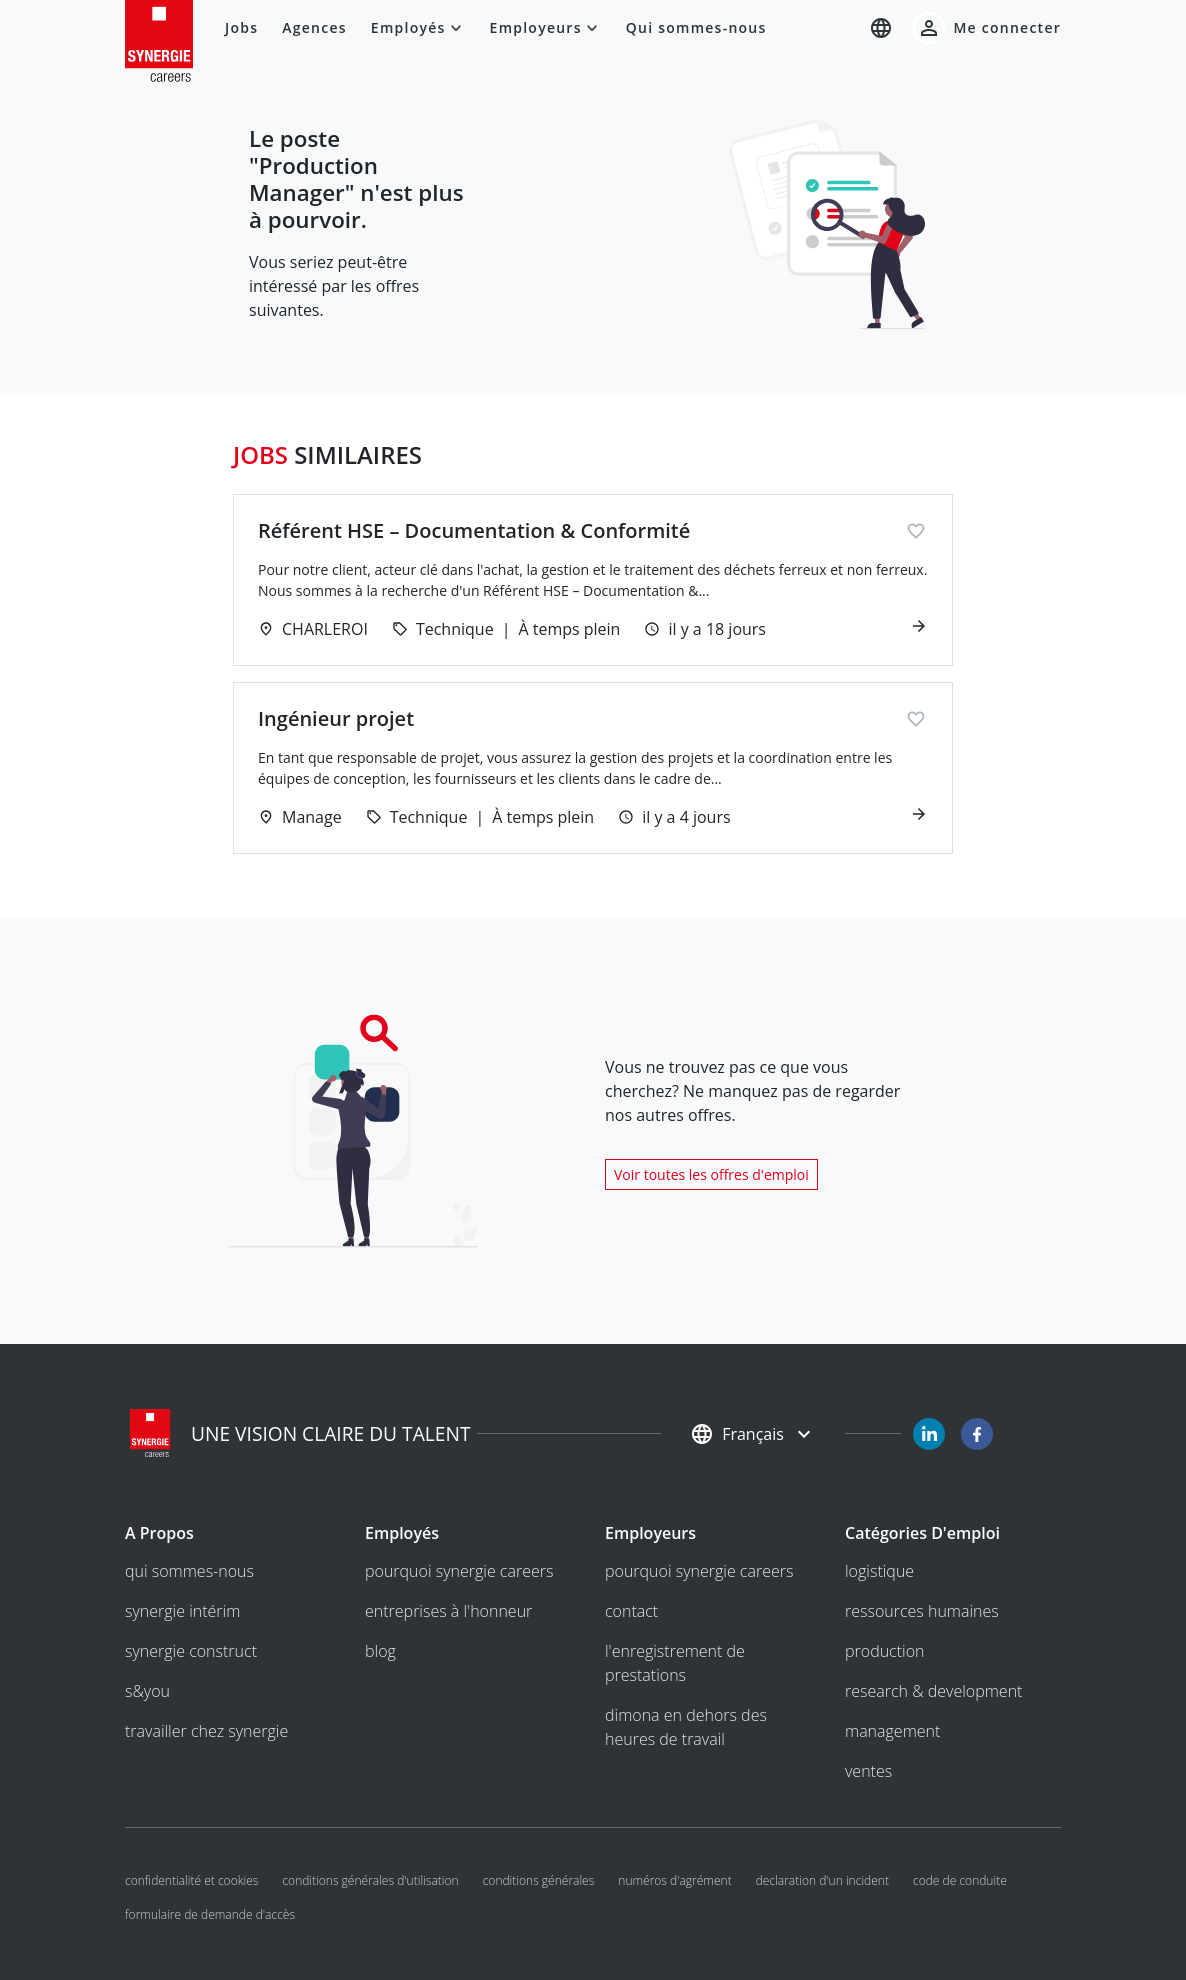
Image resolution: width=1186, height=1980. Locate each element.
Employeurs (546, 28)
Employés (418, 28)
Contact (631, 1611)
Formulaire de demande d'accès (210, 1914)
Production (885, 1651)
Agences (314, 27)
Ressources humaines (922, 1611)
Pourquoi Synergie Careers (459, 1571)
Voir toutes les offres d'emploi (711, 1174)
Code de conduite (960, 1880)
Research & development (933, 1691)
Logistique (879, 1571)
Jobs (241, 27)
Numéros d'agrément (674, 1880)
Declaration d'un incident (822, 1880)
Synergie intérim (182, 1611)
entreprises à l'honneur (448, 1611)
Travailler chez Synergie (206, 1731)
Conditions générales (539, 1880)
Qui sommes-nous (696, 27)
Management (892, 1731)
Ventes (868, 1771)
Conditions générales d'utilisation (370, 1880)
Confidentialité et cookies (191, 1880)
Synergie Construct (191, 1651)
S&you (147, 1691)
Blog (380, 1651)
